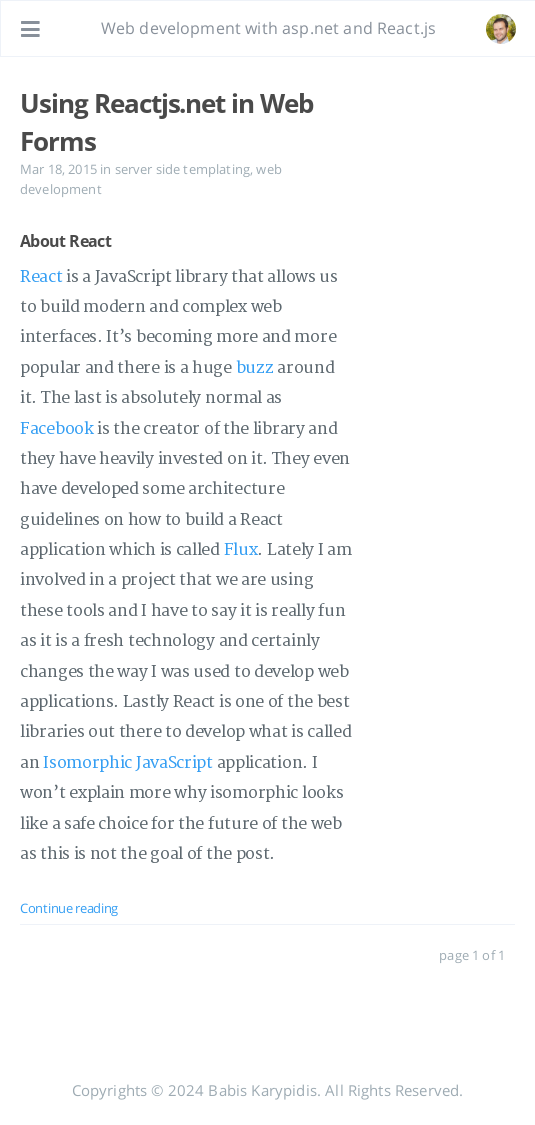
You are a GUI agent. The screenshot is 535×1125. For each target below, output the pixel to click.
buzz (255, 368)
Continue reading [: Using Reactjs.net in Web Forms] (69, 908)
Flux (241, 550)
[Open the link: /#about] (501, 29)
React (41, 277)
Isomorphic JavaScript (128, 763)
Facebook (57, 429)
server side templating (183, 169)
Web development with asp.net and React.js (269, 28)
